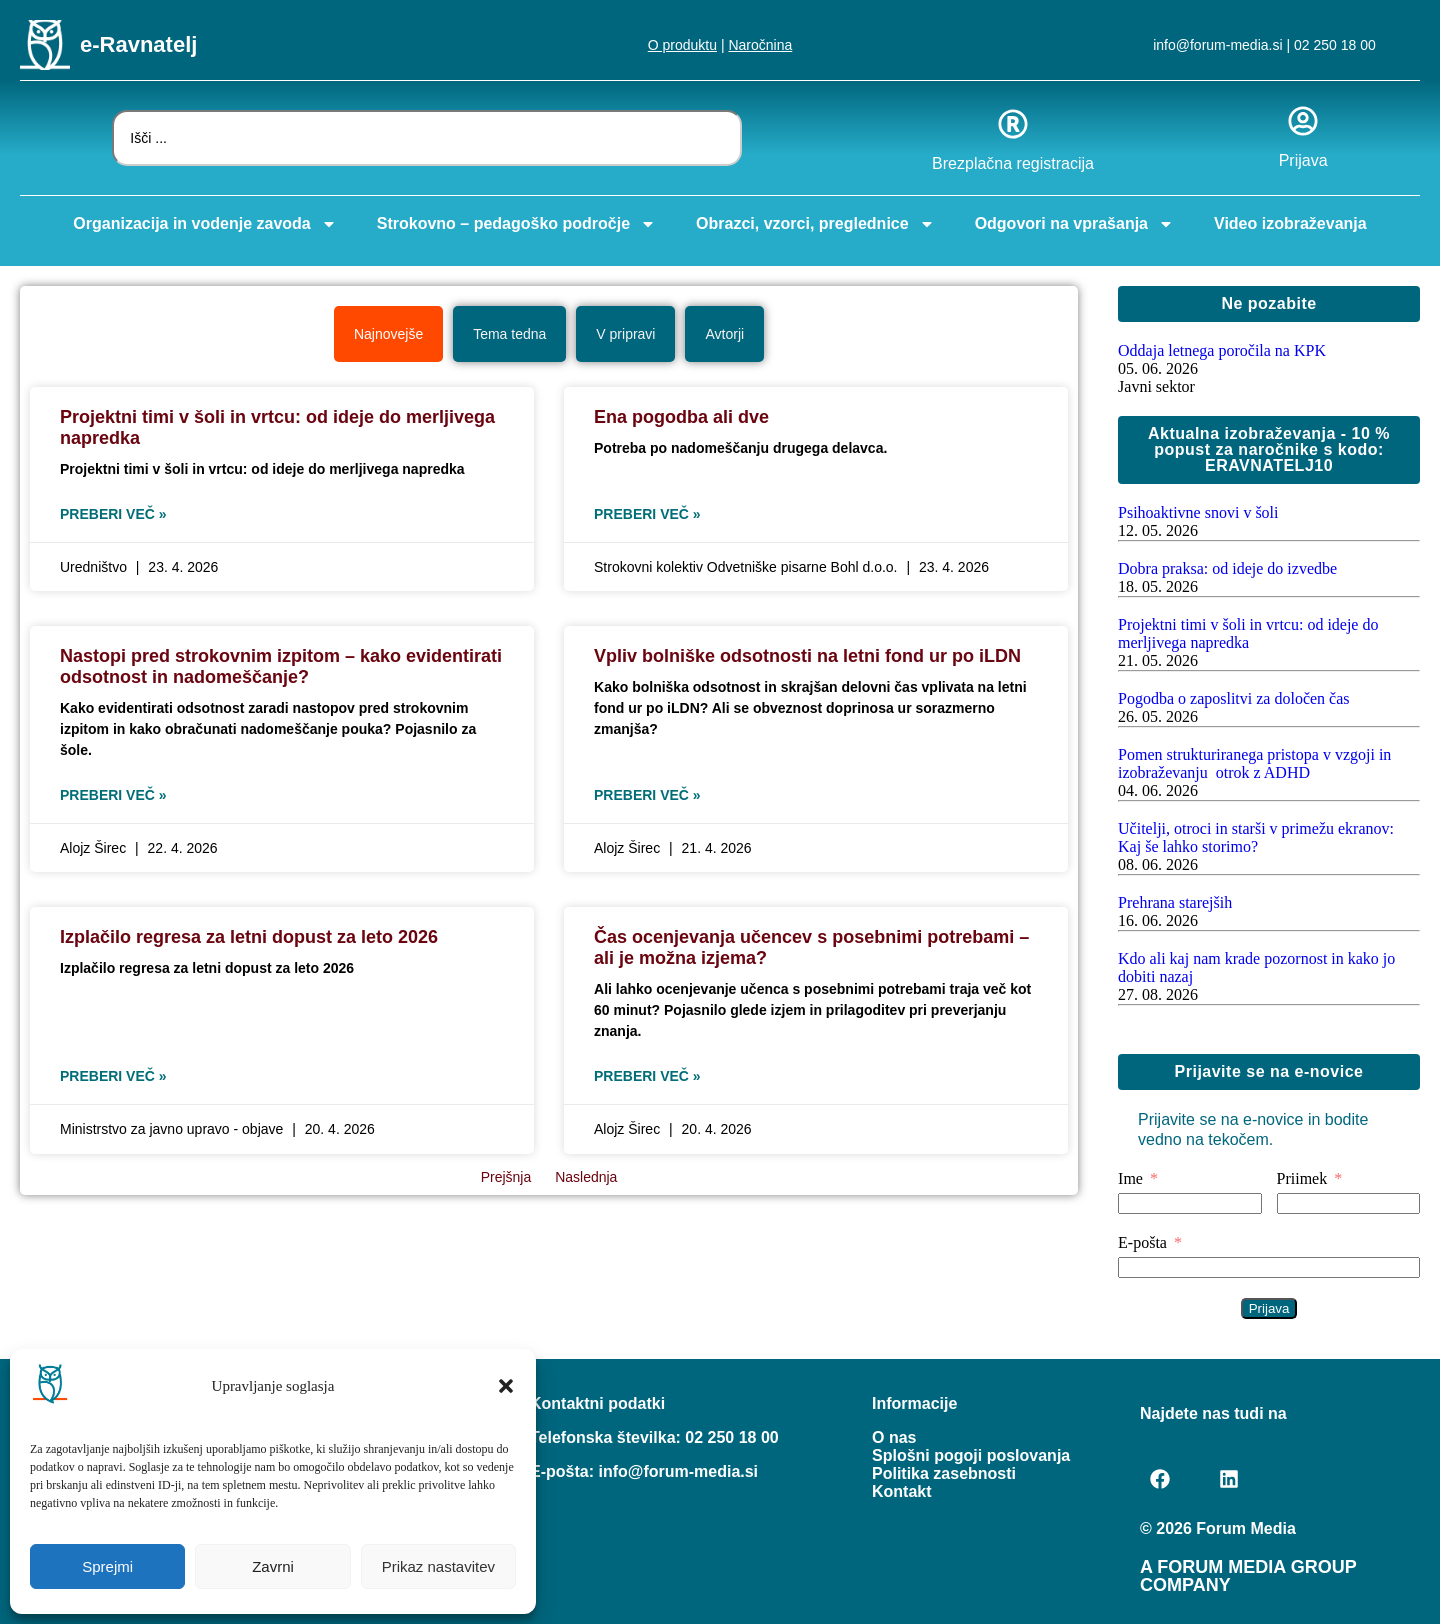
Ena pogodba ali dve (681, 417)
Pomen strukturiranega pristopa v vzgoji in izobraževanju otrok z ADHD (1254, 763)
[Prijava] (1303, 121)
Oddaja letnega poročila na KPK (1222, 350)
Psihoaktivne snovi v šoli (1198, 512)
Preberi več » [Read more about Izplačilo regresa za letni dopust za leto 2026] (113, 1076)
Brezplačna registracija (1013, 163)
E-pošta (1142, 1242)
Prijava (1303, 160)
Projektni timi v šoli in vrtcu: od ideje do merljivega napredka (1248, 633)
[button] (506, 1386)
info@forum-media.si (1217, 45)
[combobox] (427, 138)
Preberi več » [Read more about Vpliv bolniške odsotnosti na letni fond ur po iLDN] (647, 795)
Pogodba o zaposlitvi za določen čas (1234, 698)
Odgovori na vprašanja (1074, 224)
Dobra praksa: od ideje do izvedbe (1227, 568)
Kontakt (902, 1491)
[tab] (388, 334)
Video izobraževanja (1290, 223)
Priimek (1302, 1178)
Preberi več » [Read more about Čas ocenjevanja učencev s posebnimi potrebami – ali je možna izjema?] (647, 1076)
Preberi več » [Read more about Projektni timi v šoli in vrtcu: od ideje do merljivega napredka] (113, 514)
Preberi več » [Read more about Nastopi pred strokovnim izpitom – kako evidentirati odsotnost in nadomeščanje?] (113, 795)
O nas (894, 1437)
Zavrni (273, 1566)
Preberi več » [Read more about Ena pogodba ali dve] (647, 514)
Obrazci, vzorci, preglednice (815, 224)
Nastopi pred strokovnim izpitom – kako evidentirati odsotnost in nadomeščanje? (281, 666)
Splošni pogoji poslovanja (971, 1455)
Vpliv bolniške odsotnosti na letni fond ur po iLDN (807, 656)
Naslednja (586, 1177)
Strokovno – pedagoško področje (516, 224)
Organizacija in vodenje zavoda (204, 224)
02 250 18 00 (1335, 45)
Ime (1130, 1178)
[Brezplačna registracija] (1013, 124)
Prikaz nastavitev (438, 1566)
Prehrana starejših (1175, 902)
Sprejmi (107, 1566)
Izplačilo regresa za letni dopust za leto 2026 (249, 937)
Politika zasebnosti (944, 1473)
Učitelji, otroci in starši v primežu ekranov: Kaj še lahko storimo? (1256, 837)
